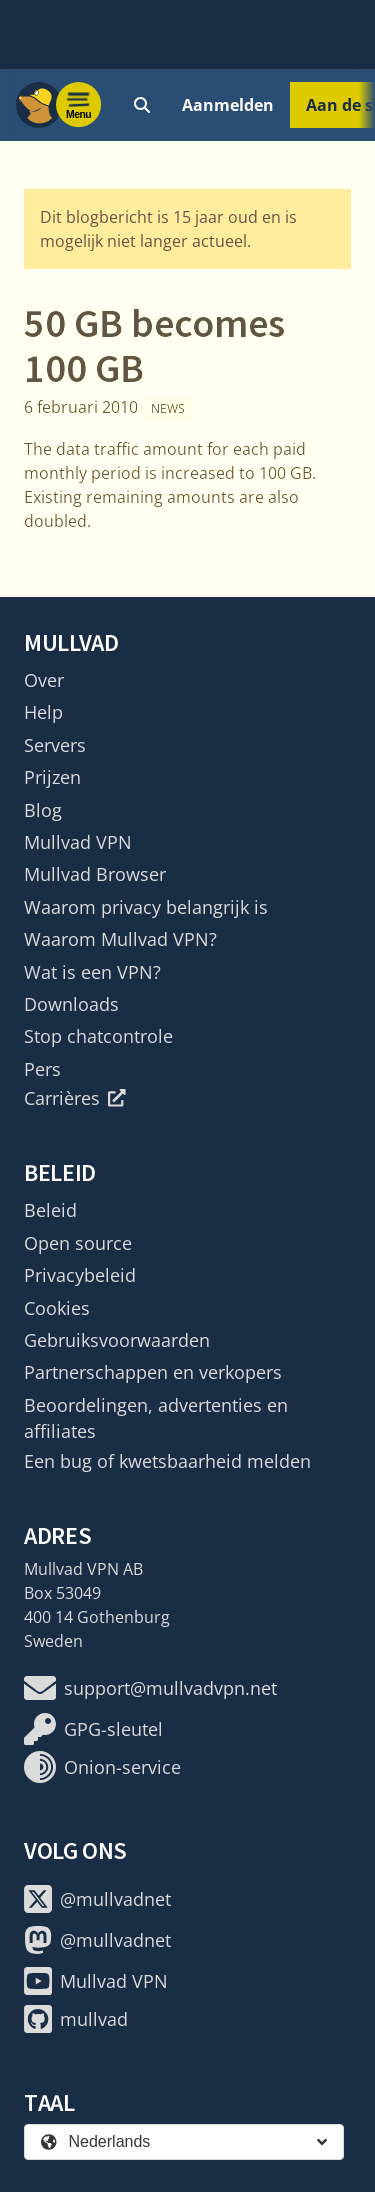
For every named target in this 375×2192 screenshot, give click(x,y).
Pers (42, 1069)
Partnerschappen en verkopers (153, 1372)
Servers (55, 745)
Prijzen (52, 777)
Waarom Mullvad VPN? (120, 939)
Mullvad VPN (78, 842)
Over (44, 680)
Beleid (50, 1210)
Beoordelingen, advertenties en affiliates (156, 1418)
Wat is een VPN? (92, 972)
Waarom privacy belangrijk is (146, 907)
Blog (43, 810)
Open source (78, 1243)
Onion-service (102, 1767)
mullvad (76, 2019)
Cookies (57, 1308)
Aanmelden (228, 105)
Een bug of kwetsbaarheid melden (167, 1461)
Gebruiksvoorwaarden (117, 1340)
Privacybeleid (80, 1275)
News (168, 408)
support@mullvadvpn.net (150, 1688)
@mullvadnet (97, 1899)
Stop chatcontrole (98, 1036)
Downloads (71, 1004)
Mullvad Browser (95, 874)
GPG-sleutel (93, 1729)
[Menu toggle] (79, 105)
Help (43, 712)
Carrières (75, 1098)
